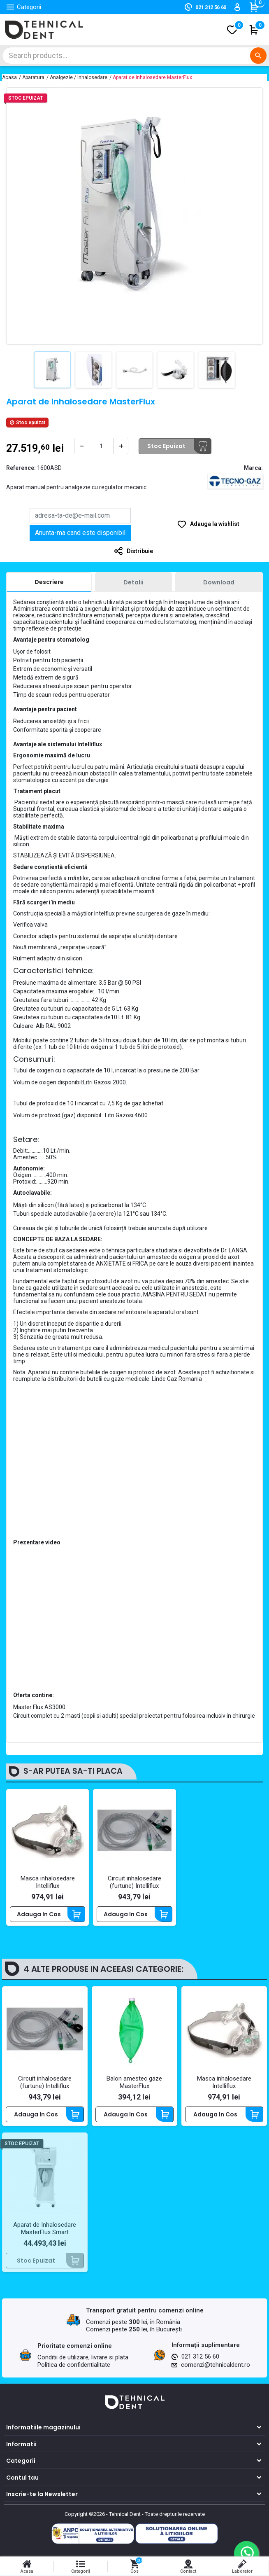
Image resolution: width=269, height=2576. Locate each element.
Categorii (20, 2461)
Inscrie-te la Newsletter (42, 2494)
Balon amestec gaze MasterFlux (134, 2082)
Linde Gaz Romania (177, 1379)
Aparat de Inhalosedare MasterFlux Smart (44, 2228)
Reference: (21, 468)
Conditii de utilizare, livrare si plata (82, 2357)
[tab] (49, 582)
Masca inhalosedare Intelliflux (48, 1882)
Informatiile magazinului (43, 2427)
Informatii (21, 2444)
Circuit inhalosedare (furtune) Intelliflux (134, 1882)
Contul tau (22, 2477)
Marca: (253, 468)
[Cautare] (134, 55)
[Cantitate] (101, 446)
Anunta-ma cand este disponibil (80, 533)
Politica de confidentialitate (73, 2364)
